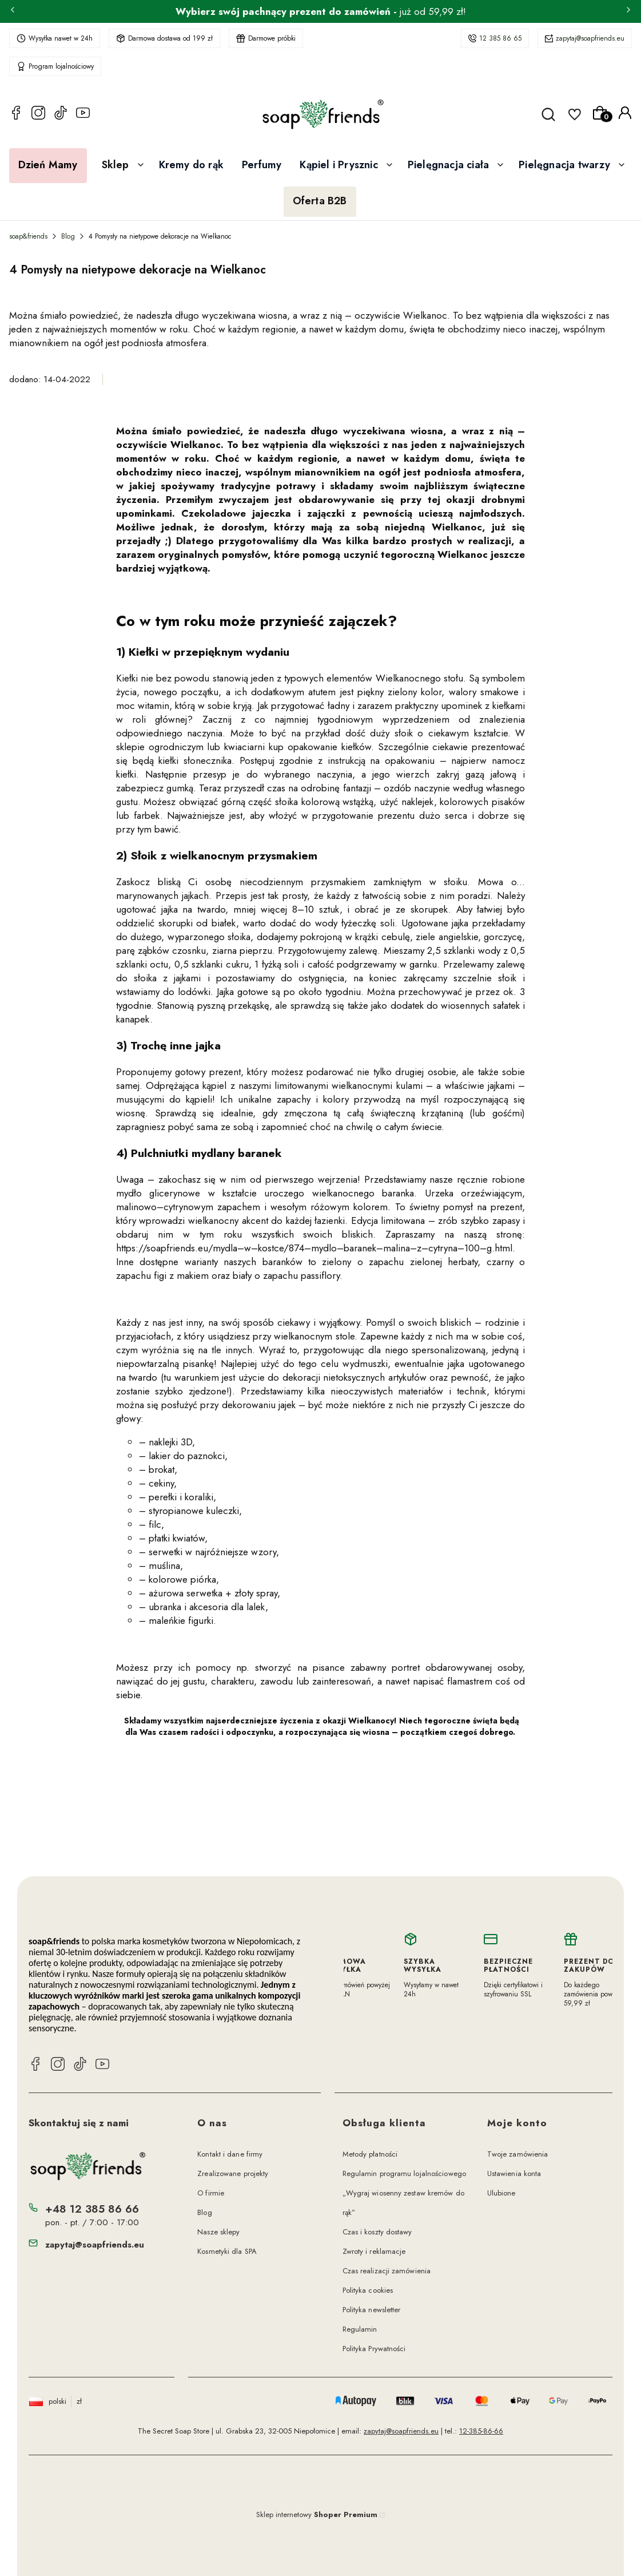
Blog (68, 236)
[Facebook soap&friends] (16, 114)
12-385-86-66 (481, 2431)
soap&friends (28, 236)
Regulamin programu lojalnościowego (404, 2173)
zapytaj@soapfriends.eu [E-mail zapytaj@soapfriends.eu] (94, 2244)
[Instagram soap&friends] (38, 114)
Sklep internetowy (316, 2514)
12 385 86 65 (500, 38)
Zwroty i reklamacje (374, 2251)
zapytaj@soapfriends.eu (590, 38)
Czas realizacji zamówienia (387, 2270)
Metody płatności (370, 2154)
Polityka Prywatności (374, 2348)
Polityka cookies (368, 2290)
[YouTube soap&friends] (83, 114)
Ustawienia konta (514, 2173)
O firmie (210, 2192)
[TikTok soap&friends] (60, 114)
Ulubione (501, 2192)
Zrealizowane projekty (232, 2173)
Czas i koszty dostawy (377, 2231)
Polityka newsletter (372, 2309)
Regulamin (360, 2329)
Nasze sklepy (218, 2231)
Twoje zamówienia (517, 2154)
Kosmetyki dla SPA (227, 2251)
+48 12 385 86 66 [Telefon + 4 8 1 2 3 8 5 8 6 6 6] (92, 2209)
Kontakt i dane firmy (229, 2154)
